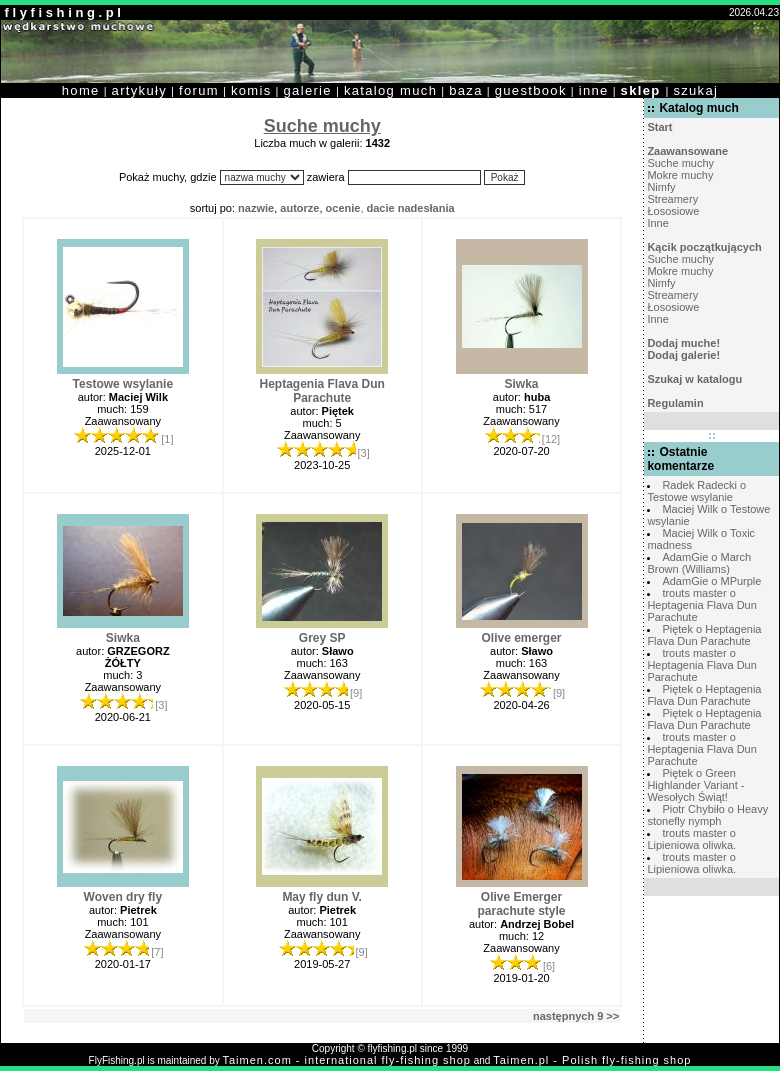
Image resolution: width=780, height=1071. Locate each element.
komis (251, 90)
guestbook (531, 90)
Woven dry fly (123, 897)
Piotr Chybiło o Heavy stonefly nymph (707, 815)
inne (594, 90)
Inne (657, 223)
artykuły (139, 90)
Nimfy (661, 187)
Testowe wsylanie (123, 384)
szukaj (695, 90)
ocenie (343, 208)
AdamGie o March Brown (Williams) (699, 563)
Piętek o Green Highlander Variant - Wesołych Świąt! (695, 785)
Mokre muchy (680, 175)
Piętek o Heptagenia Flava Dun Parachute (704, 635)
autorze (299, 208)
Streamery (672, 199)
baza (466, 90)
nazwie (256, 208)
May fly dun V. (322, 897)
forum (199, 90)
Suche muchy (680, 163)
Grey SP (322, 638)
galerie (308, 90)
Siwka (522, 384)
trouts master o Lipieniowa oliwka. (691, 839)
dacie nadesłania (411, 208)
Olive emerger (521, 638)
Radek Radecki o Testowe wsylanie (696, 491)
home (81, 90)
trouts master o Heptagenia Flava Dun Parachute (701, 605)
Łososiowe (673, 211)
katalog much (390, 90)
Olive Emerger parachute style (521, 904)
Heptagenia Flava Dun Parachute (321, 391)
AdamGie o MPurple (711, 581)
